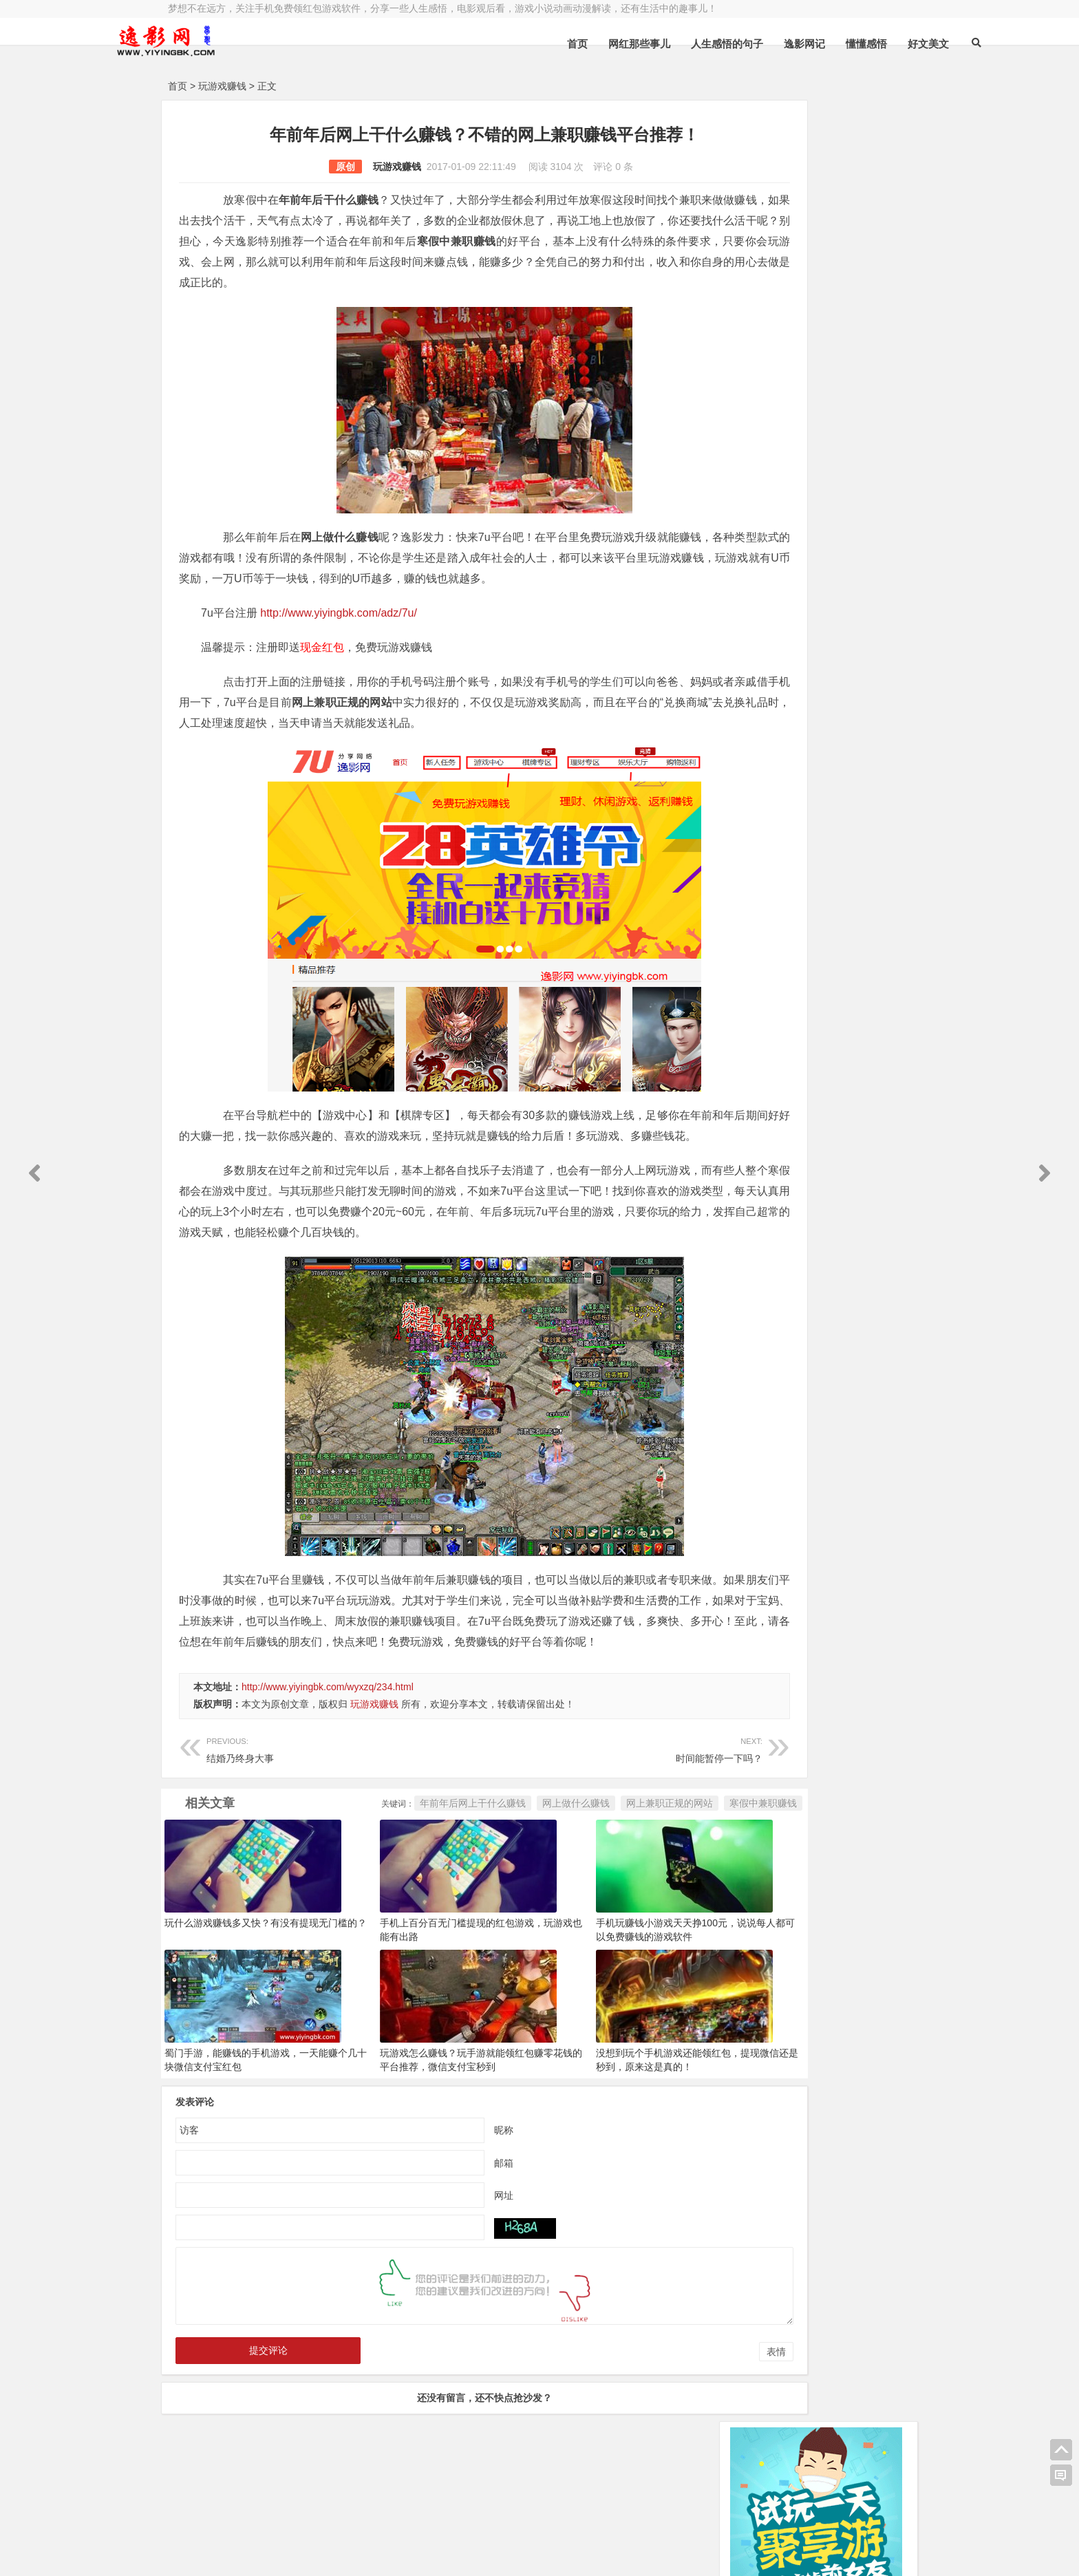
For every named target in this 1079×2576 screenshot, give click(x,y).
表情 (680, 2392)
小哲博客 (245, 2536)
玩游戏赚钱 (222, 86)
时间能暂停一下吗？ (551, 1789)
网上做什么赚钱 (479, 1844)
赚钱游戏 (268, 2553)
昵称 (455, 2170)
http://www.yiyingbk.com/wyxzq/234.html (328, 1728)
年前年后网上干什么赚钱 (376, 1844)
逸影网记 (728, 44)
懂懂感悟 (790, 44)
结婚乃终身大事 (321, 1789)
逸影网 (295, 2518)
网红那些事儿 (564, 44)
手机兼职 (376, 2553)
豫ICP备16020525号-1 (365, 2518)
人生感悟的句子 (651, 44)
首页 (501, 44)
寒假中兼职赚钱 (667, 1844)
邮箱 (455, 2203)
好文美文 (852, 44)
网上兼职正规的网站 (573, 1844)
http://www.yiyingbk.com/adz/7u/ (338, 613)
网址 (455, 2236)
